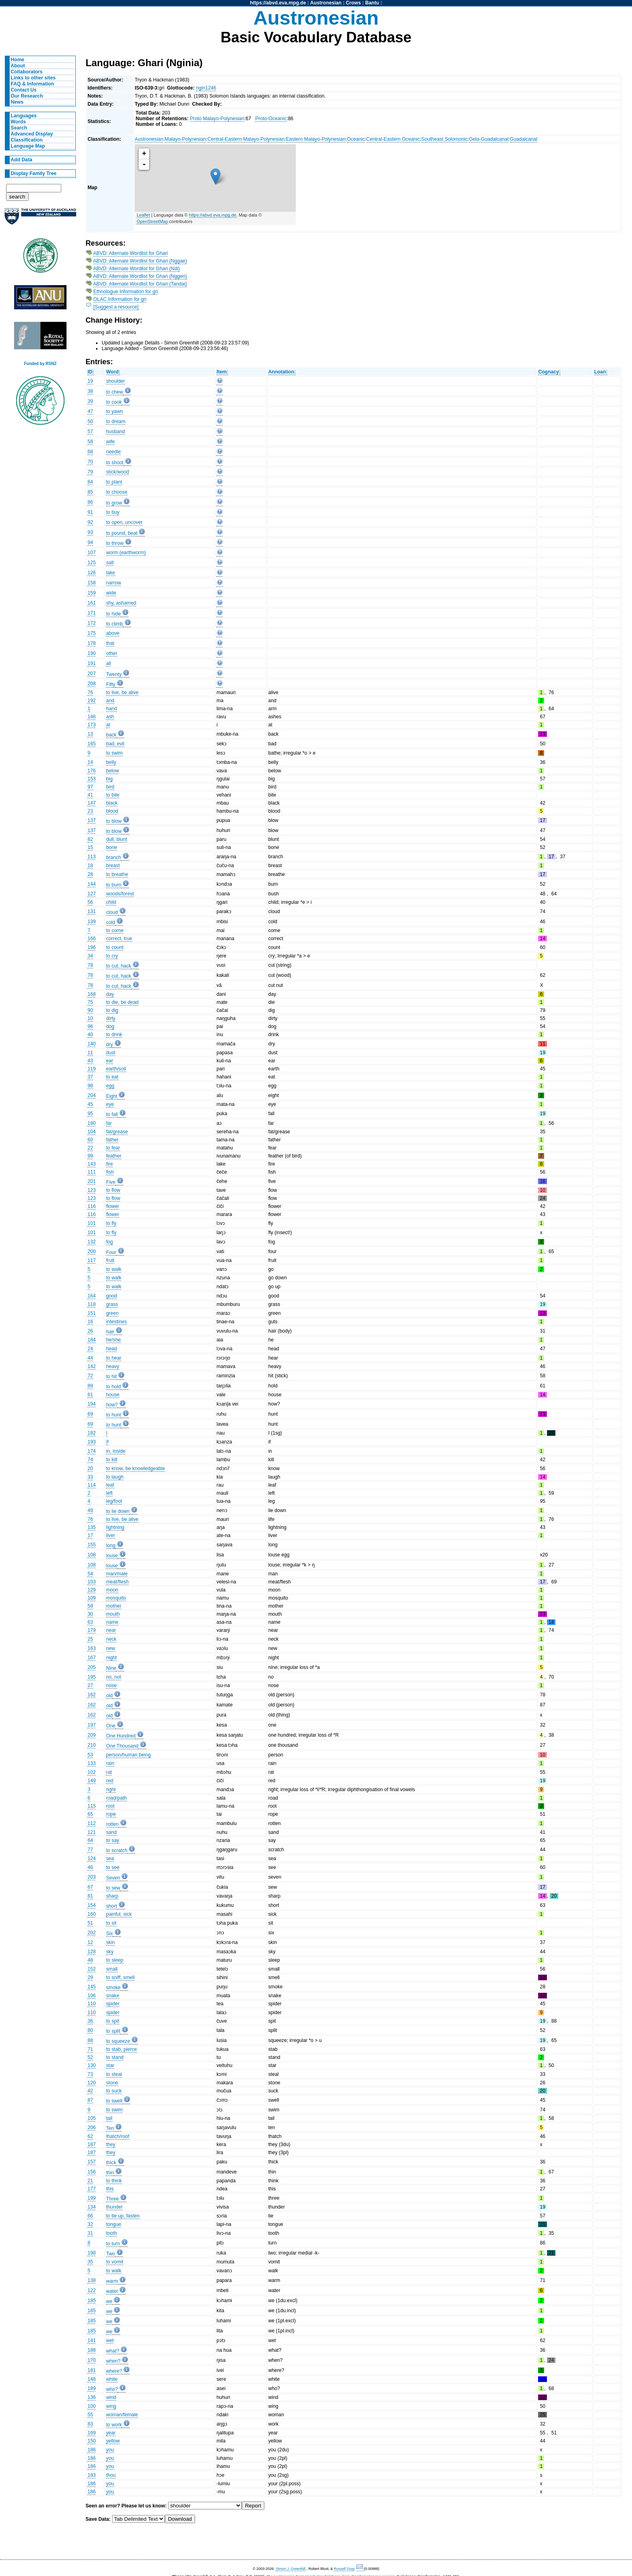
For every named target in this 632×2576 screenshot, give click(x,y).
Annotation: (281, 372)
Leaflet (143, 215)
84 (90, 482)
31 (90, 2233)
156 (91, 2172)
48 (90, 1960)
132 (91, 1242)
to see (112, 1867)
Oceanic (356, 139)
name (112, 1622)
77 (90, 1849)
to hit (111, 1376)
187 (91, 2144)
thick (111, 2162)
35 (90, 2262)
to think (114, 2181)
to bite (112, 795)
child (111, 902)
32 (90, 2224)
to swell (114, 2101)
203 (91, 1877)
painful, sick (119, 1914)
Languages (24, 116)
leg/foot (114, 1501)
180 (91, 1123)
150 (91, 2441)
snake (112, 1995)
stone (112, 2083)
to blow (114, 821)
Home (18, 60)
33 (90, 1477)
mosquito (116, 1598)
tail (109, 2118)
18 (90, 865)
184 (91, 1340)
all (108, 663)
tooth (111, 2233)
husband (115, 431)
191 (91, 663)
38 (90, 391)
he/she (113, 1340)
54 (90, 1574)
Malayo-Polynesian (185, 139)
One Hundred (120, 1736)
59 (90, 1606)
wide (111, 593)
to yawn (114, 411)
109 (91, 1598)
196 (91, 947)
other (111, 653)
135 (91, 1527)
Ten (110, 2128)
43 (90, 1061)
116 (91, 1206)
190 (91, 653)
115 (91, 1806)
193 (91, 1442)
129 (91, 1590)
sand (111, 1832)
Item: (222, 372)
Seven (113, 1878)
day (110, 994)
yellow (113, 2441)
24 (90, 1349)
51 (90, 1923)
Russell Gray (344, 2569)
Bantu (372, 3)
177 (91, 2189)
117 (91, 1260)
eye (110, 1104)
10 (90, 1018)
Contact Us (24, 90)
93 (90, 532)
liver (110, 1535)
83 (90, 2424)
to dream (115, 421)
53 (90, 1755)
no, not (113, 1677)
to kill (111, 1459)
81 (90, 1896)
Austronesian (326, 3)
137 (91, 820)
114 (91, 1485)
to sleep (114, 1960)
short (111, 1906)
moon (112, 1590)
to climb (114, 624)
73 (90, 2074)
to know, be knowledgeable (135, 1468)
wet (110, 2340)
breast (113, 865)
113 (91, 856)
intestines (116, 1322)
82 (90, 839)
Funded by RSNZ (40, 363)
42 (90, 2091)
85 (90, 492)
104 (91, 1132)
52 (90, 2057)
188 (91, 2350)
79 (90, 472)
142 (91, 1366)
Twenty (114, 674)
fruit (110, 1260)
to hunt (113, 1415)
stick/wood (117, 472)
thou (111, 2475)
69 (90, 1414)
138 (91, 2280)
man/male (116, 1574)
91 (90, 512)
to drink (114, 1034)
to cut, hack (118, 966)
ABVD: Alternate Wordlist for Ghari (130, 253)
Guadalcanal (523, 139)
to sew (113, 1888)
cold (110, 922)
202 (91, 1933)
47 (90, 411)
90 (90, 1010)
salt (110, 562)
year (111, 2433)
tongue (113, 2224)
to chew (114, 392)
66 (90, 2216)
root (110, 1806)
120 (91, 2083)
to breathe (117, 874)
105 (91, 2118)
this (110, 2189)
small (111, 1969)
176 (91, 771)
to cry (112, 956)
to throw (114, 543)
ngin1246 (206, 88)
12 (90, 1942)
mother (113, 1606)
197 (91, 1725)
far (109, 1123)
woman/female (122, 2414)
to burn (113, 885)
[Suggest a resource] (116, 307)
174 (91, 1451)
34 (90, 956)
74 (90, 1459)
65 (90, 1814)
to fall (112, 1114)
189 (91, 2388)
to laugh (114, 1477)
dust (110, 1052)
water (112, 2291)
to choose (116, 492)
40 (90, 1034)
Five (110, 1182)
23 (90, 811)
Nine (111, 1668)
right (111, 1789)
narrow (113, 583)
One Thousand (122, 1746)
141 (91, 2340)
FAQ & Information (32, 84)
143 (91, 1164)
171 (91, 613)
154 (91, 1905)
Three (112, 2199)
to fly (111, 1223)
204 (91, 1095)
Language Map (28, 146)
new (110, 1648)
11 (90, 1052)
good (111, 1296)
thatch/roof (117, 2136)
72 (90, 1376)
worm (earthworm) (126, 552)
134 (91, 2207)
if (107, 1442)
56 (90, 902)
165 (91, 744)
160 (91, 1914)
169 (91, 2433)
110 (91, 2004)
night (111, 1657)
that (110, 643)
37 (90, 1077)
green (112, 1313)
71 (90, 2049)
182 (91, 1433)
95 (90, 1113)
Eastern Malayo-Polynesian (315, 139)
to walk (113, 1269)
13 (90, 734)
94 (90, 542)
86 (90, 502)
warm (112, 2281)
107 (91, 552)
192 (91, 700)
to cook (114, 402)
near (111, 1630)
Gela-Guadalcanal (488, 139)
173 (91, 725)
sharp (112, 1896)
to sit (111, 1923)
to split (113, 2031)
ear (109, 1061)
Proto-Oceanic (271, 118)
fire (109, 1164)
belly (111, 762)
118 (91, 1304)
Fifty (110, 684)
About (18, 66)
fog (109, 1242)
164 (91, 1296)
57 (90, 431)
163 (91, 1648)
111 (91, 1172)
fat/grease (117, 1132)
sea (110, 1858)
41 (90, 795)
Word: (113, 372)
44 (90, 1358)
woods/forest (120, 894)
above (112, 633)
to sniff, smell (120, 1977)
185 (91, 2300)
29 (90, 1977)
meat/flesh (117, 1582)
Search (19, 128)
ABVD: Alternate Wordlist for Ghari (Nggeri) (140, 276)
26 (90, 1331)
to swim (114, 753)
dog (110, 1026)
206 (91, 2127)
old (109, 1695)
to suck (114, 2091)
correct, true (119, 938)
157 (91, 2162)
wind (111, 2397)
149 (91, 1780)
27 (90, 1685)
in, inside (115, 1451)
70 (90, 462)
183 (91, 2475)
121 (91, 1832)
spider (112, 2004)
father (112, 1140)
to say (112, 1840)
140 (91, 1044)
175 (91, 633)
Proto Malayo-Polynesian (217, 118)
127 (91, 894)
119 (91, 1069)
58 (90, 441)
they (110, 2144)
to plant (114, 482)
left (109, 1493)
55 (90, 2414)
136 (91, 2397)
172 (91, 623)
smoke (113, 1987)
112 (91, 1823)
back (111, 735)
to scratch (116, 1850)
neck (111, 1639)
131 (91, 911)
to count (114, 947)
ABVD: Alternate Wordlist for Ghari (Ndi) (136, 268)
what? (112, 2351)
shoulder (115, 381)
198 (91, 2253)
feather (113, 1156)
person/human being (128, 1755)
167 (91, 1657)
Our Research (27, 96)
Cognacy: (549, 372)
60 (90, 1140)
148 (91, 2379)
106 (91, 1995)
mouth (113, 1614)
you (110, 2450)
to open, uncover (124, 522)
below (112, 771)
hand (111, 708)
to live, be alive (122, 692)
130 (91, 2065)
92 (90, 522)
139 (91, 921)
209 (91, 1735)
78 (90, 965)
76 (90, 692)
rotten (112, 1824)
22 (90, 1148)
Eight (111, 1096)
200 (91, 1251)
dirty (110, 1018)
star (110, 2065)
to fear (113, 1148)
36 (90, 2021)
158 (91, 583)
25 (90, 1639)
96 (90, 1026)
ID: (90, 372)
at (108, 725)
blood (112, 811)
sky (109, 1951)
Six (109, 1933)
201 (91, 1181)
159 (91, 593)
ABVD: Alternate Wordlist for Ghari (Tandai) (140, 284)
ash (110, 717)
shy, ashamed (121, 603)
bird (110, 787)
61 (90, 1395)
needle (113, 452)
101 (91, 1223)
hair (110, 1332)
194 (91, 1404)
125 (91, 562)
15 (90, 847)
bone (111, 847)
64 (90, 1840)
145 (91, 1987)
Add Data (21, 160)
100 (91, 2406)
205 (91, 1667)
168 (91, 994)
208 (91, 683)
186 (91, 2450)
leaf (110, 1485)
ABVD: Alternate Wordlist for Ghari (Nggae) (140, 261)
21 (90, 2181)
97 (90, 787)
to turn (113, 2243)
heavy (112, 1366)
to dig (112, 1010)
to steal (114, 2074)
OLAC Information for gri (120, 299)
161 (91, 603)
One (110, 1726)
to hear (113, 1358)
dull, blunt (116, 839)
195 (91, 1677)
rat (109, 1772)
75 (90, 1002)
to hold (113, 1386)
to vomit (114, 2262)
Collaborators (27, 72)
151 (91, 1313)
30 (90, 1614)
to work (114, 2425)
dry (109, 1044)
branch (113, 857)
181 (91, 2370)
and (110, 700)
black (111, 803)
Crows (353, 3)
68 (90, 452)
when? (113, 2361)
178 (91, 643)
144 (91, 884)
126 (91, 573)
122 (91, 2290)
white (111, 2379)
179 (91, 1630)
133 (91, 1763)
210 (91, 1745)
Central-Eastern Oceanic (393, 139)
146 (91, 717)
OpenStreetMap (152, 221)
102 (91, 1772)
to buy (112, 512)
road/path (116, 1798)
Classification (27, 140)
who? (112, 2389)
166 (91, 938)
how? (112, 1405)
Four (111, 1252)
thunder (114, 2207)
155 (91, 1545)
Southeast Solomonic (444, 139)
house (112, 1395)
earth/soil (116, 1069)
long (110, 1545)
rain (110, 1763)
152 (91, 1969)
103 (91, 1582)
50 (90, 421)
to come (114, 930)
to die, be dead (122, 1002)
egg (110, 1086)
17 (90, 1535)
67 (90, 1887)
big (109, 779)
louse (112, 1555)
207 (91, 673)
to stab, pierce (121, 2049)
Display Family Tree (34, 173)
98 (90, 1086)
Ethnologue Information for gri (126, 291)
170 (91, 2360)
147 (91, 803)
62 (90, 2136)
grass (112, 1304)
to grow (114, 503)
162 (91, 1695)
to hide (113, 614)
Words (18, 122)
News (17, 102)
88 (90, 2040)
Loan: (600, 372)
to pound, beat (121, 533)
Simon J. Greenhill (291, 2569)
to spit (112, 2021)
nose (111, 1685)
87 (90, 2100)
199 (91, 2198)
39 (90, 401)
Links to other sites (33, 78)
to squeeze (118, 2041)
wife (110, 441)
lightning (115, 1527)
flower (112, 1206)
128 (91, 1951)
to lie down (117, 1511)
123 (91, 1190)
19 (90, 381)
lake (110, 573)
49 (90, 1510)
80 (90, 2030)
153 (91, 779)
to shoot (114, 462)
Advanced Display (32, 134)
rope (111, 1814)
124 (91, 1858)
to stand (114, 2057)
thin (110, 2173)
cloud (112, 912)
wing (111, 2406)
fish (110, 1172)
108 (91, 1555)
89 (90, 1386)
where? (114, 2371)
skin (110, 1942)
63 (90, 1622)
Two (110, 2254)
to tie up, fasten (122, 2216)
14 (90, 762)
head (111, 1349)
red (109, 1780)
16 (90, 1322)
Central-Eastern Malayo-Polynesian (246, 139)
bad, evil (115, 744)
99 (90, 1156)
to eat (112, 1077)
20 (90, 1468)
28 (90, 874)
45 (90, 1104)
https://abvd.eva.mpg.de (278, 3)
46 (90, 1867)
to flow (113, 1190)
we (109, 2301)
